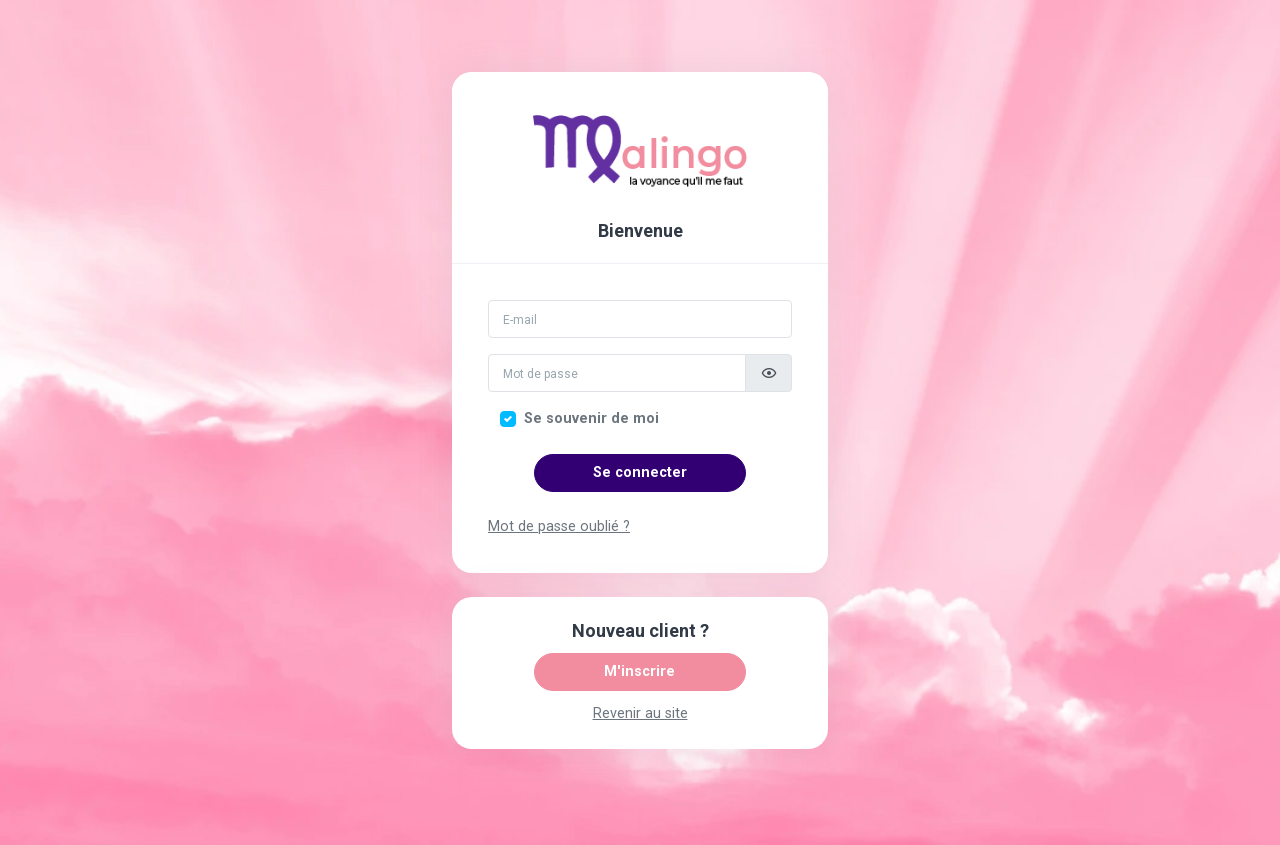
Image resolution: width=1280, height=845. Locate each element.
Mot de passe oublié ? (559, 526)
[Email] (640, 319)
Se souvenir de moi (591, 418)
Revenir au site (640, 713)
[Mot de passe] (617, 373)
